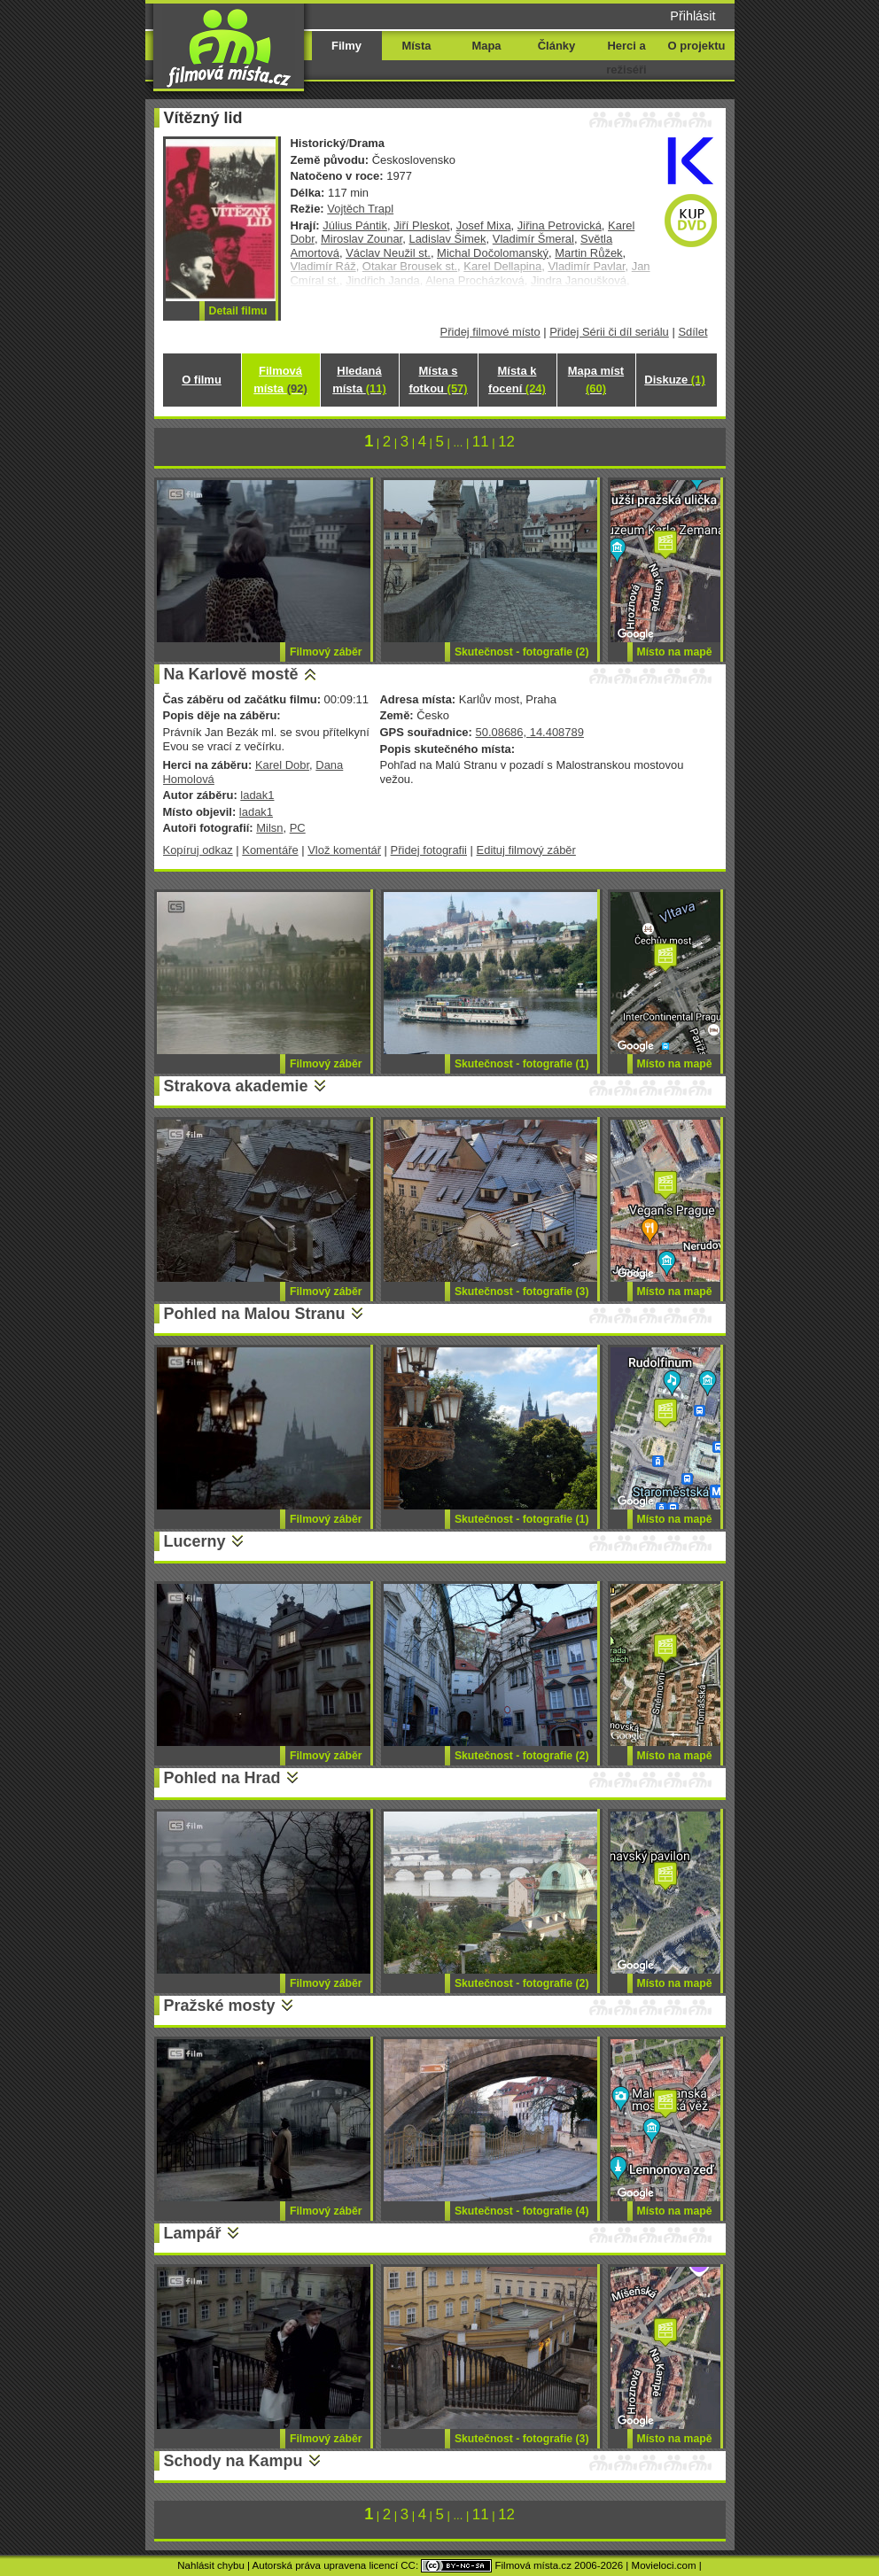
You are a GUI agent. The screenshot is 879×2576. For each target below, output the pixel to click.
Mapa (486, 45)
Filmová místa (280, 379)
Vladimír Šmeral (533, 238)
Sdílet (692, 331)
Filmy (346, 45)
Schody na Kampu (233, 2461)
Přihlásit (692, 16)
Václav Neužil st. (388, 253)
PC (298, 827)
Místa (416, 45)
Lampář (193, 2233)
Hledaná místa (358, 379)
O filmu (202, 379)
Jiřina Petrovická (559, 225)
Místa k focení (517, 379)
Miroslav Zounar (361, 238)
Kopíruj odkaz (198, 850)
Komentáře (270, 850)
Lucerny (195, 1541)
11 (480, 441)
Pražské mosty (220, 2005)
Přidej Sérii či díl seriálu (609, 331)
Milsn (269, 827)
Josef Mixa (483, 225)
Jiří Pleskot (421, 225)
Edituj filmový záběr (526, 850)
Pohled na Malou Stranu (255, 1314)
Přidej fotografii (429, 850)
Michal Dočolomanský (492, 253)
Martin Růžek (588, 253)
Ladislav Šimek (447, 238)
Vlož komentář (344, 850)
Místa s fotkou (437, 379)
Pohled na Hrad (222, 1778)
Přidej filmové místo (490, 331)
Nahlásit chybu (211, 2565)
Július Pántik (355, 225)
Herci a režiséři (626, 57)
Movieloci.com (664, 2565)
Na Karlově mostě (231, 674)
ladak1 (257, 795)
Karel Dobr (282, 765)
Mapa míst (596, 379)
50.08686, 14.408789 (529, 732)
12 (506, 441)
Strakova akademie (236, 1086)
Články (556, 45)
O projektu (697, 45)
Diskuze (674, 379)
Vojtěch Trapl (360, 208)
